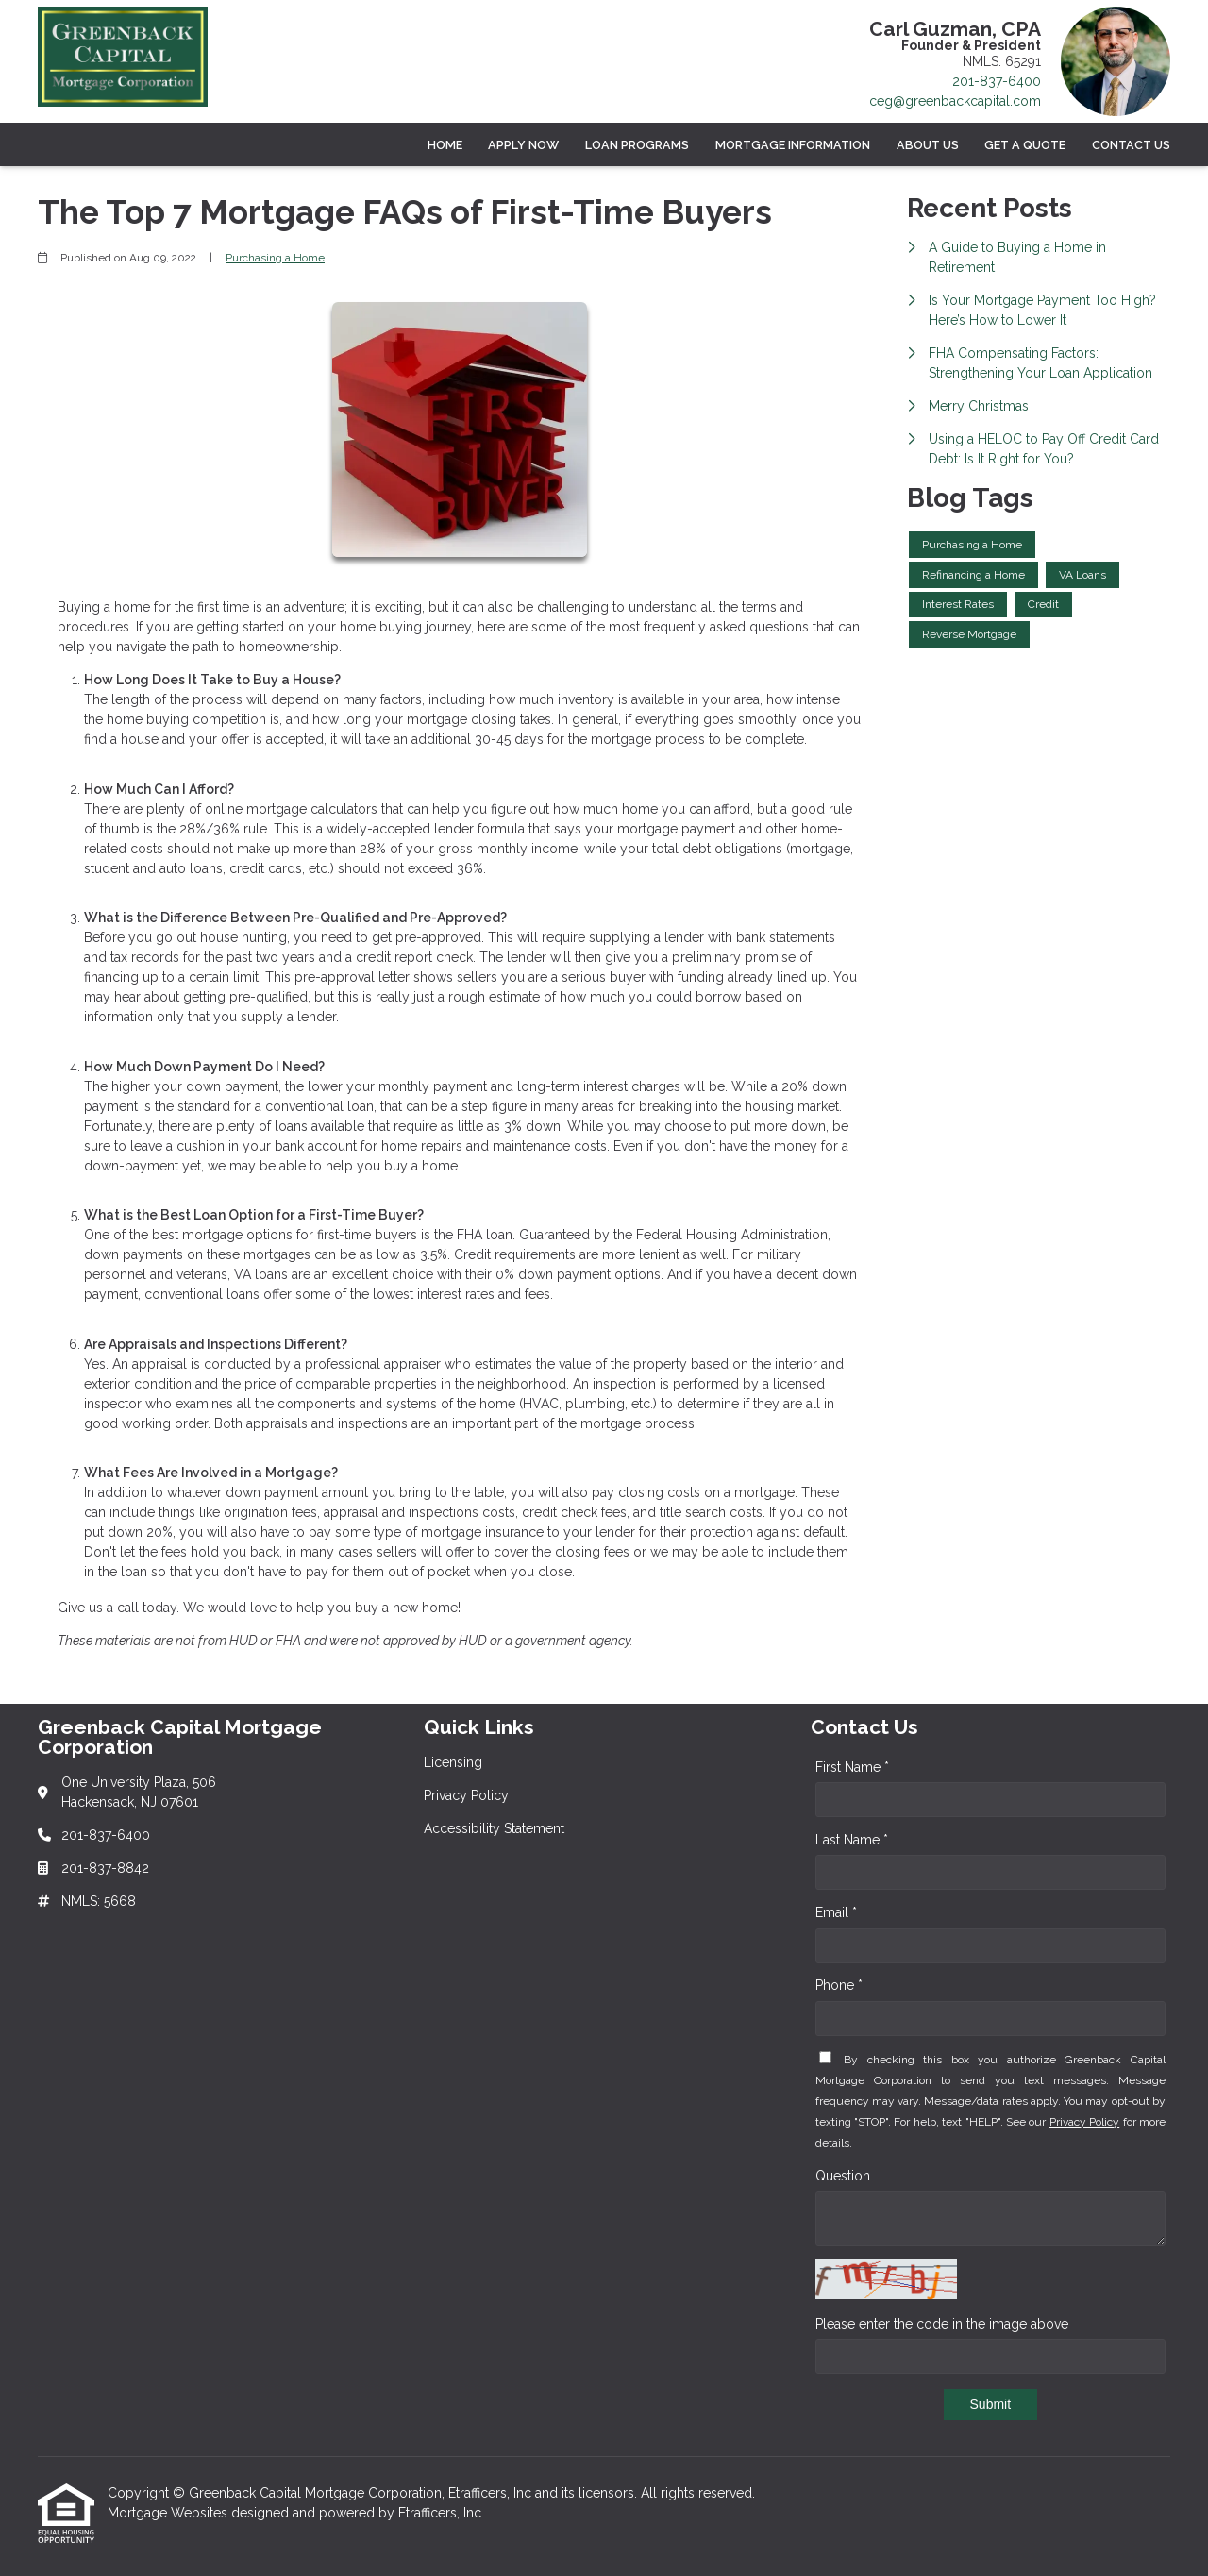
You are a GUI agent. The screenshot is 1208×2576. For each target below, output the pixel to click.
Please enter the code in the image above (941, 2324)
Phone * (839, 1985)
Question (842, 2175)
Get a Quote (1024, 145)
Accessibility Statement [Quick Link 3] (494, 1828)
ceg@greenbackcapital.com (955, 101)
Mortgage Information (792, 145)
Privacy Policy (1084, 2122)
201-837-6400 (996, 81)
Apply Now (523, 145)
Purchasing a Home (275, 257)
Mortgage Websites (169, 2512)
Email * (836, 1912)
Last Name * (851, 1839)
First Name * (852, 1767)
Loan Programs (637, 145)
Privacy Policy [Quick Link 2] (466, 1795)
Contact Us (1131, 145)
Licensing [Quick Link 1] (453, 1762)
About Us (928, 145)
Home (445, 145)
